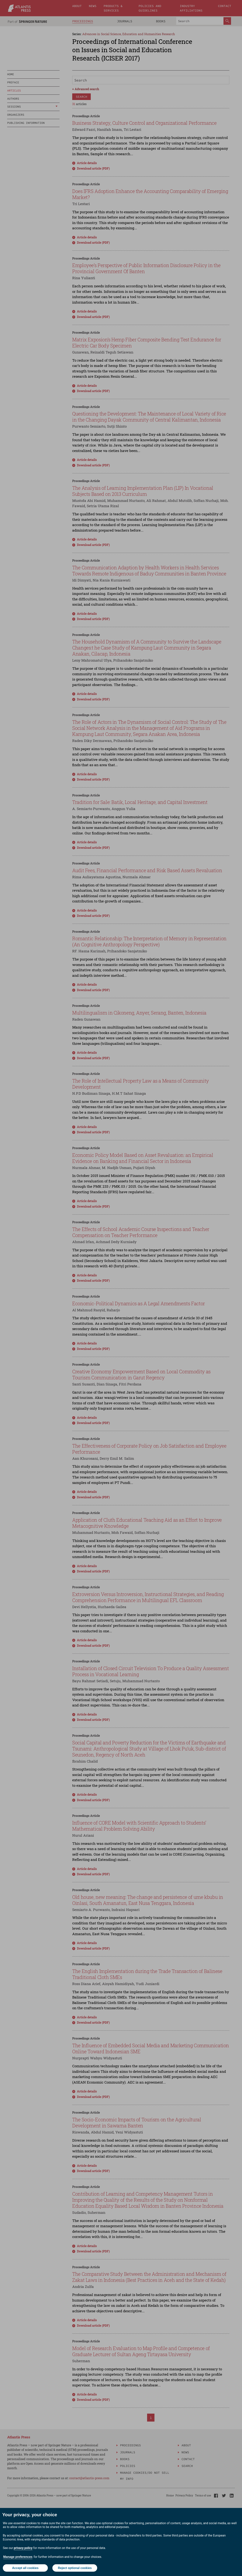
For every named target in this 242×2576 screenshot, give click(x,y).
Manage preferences (18, 2556)
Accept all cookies (25, 2568)
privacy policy (23, 2548)
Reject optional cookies (75, 2568)
